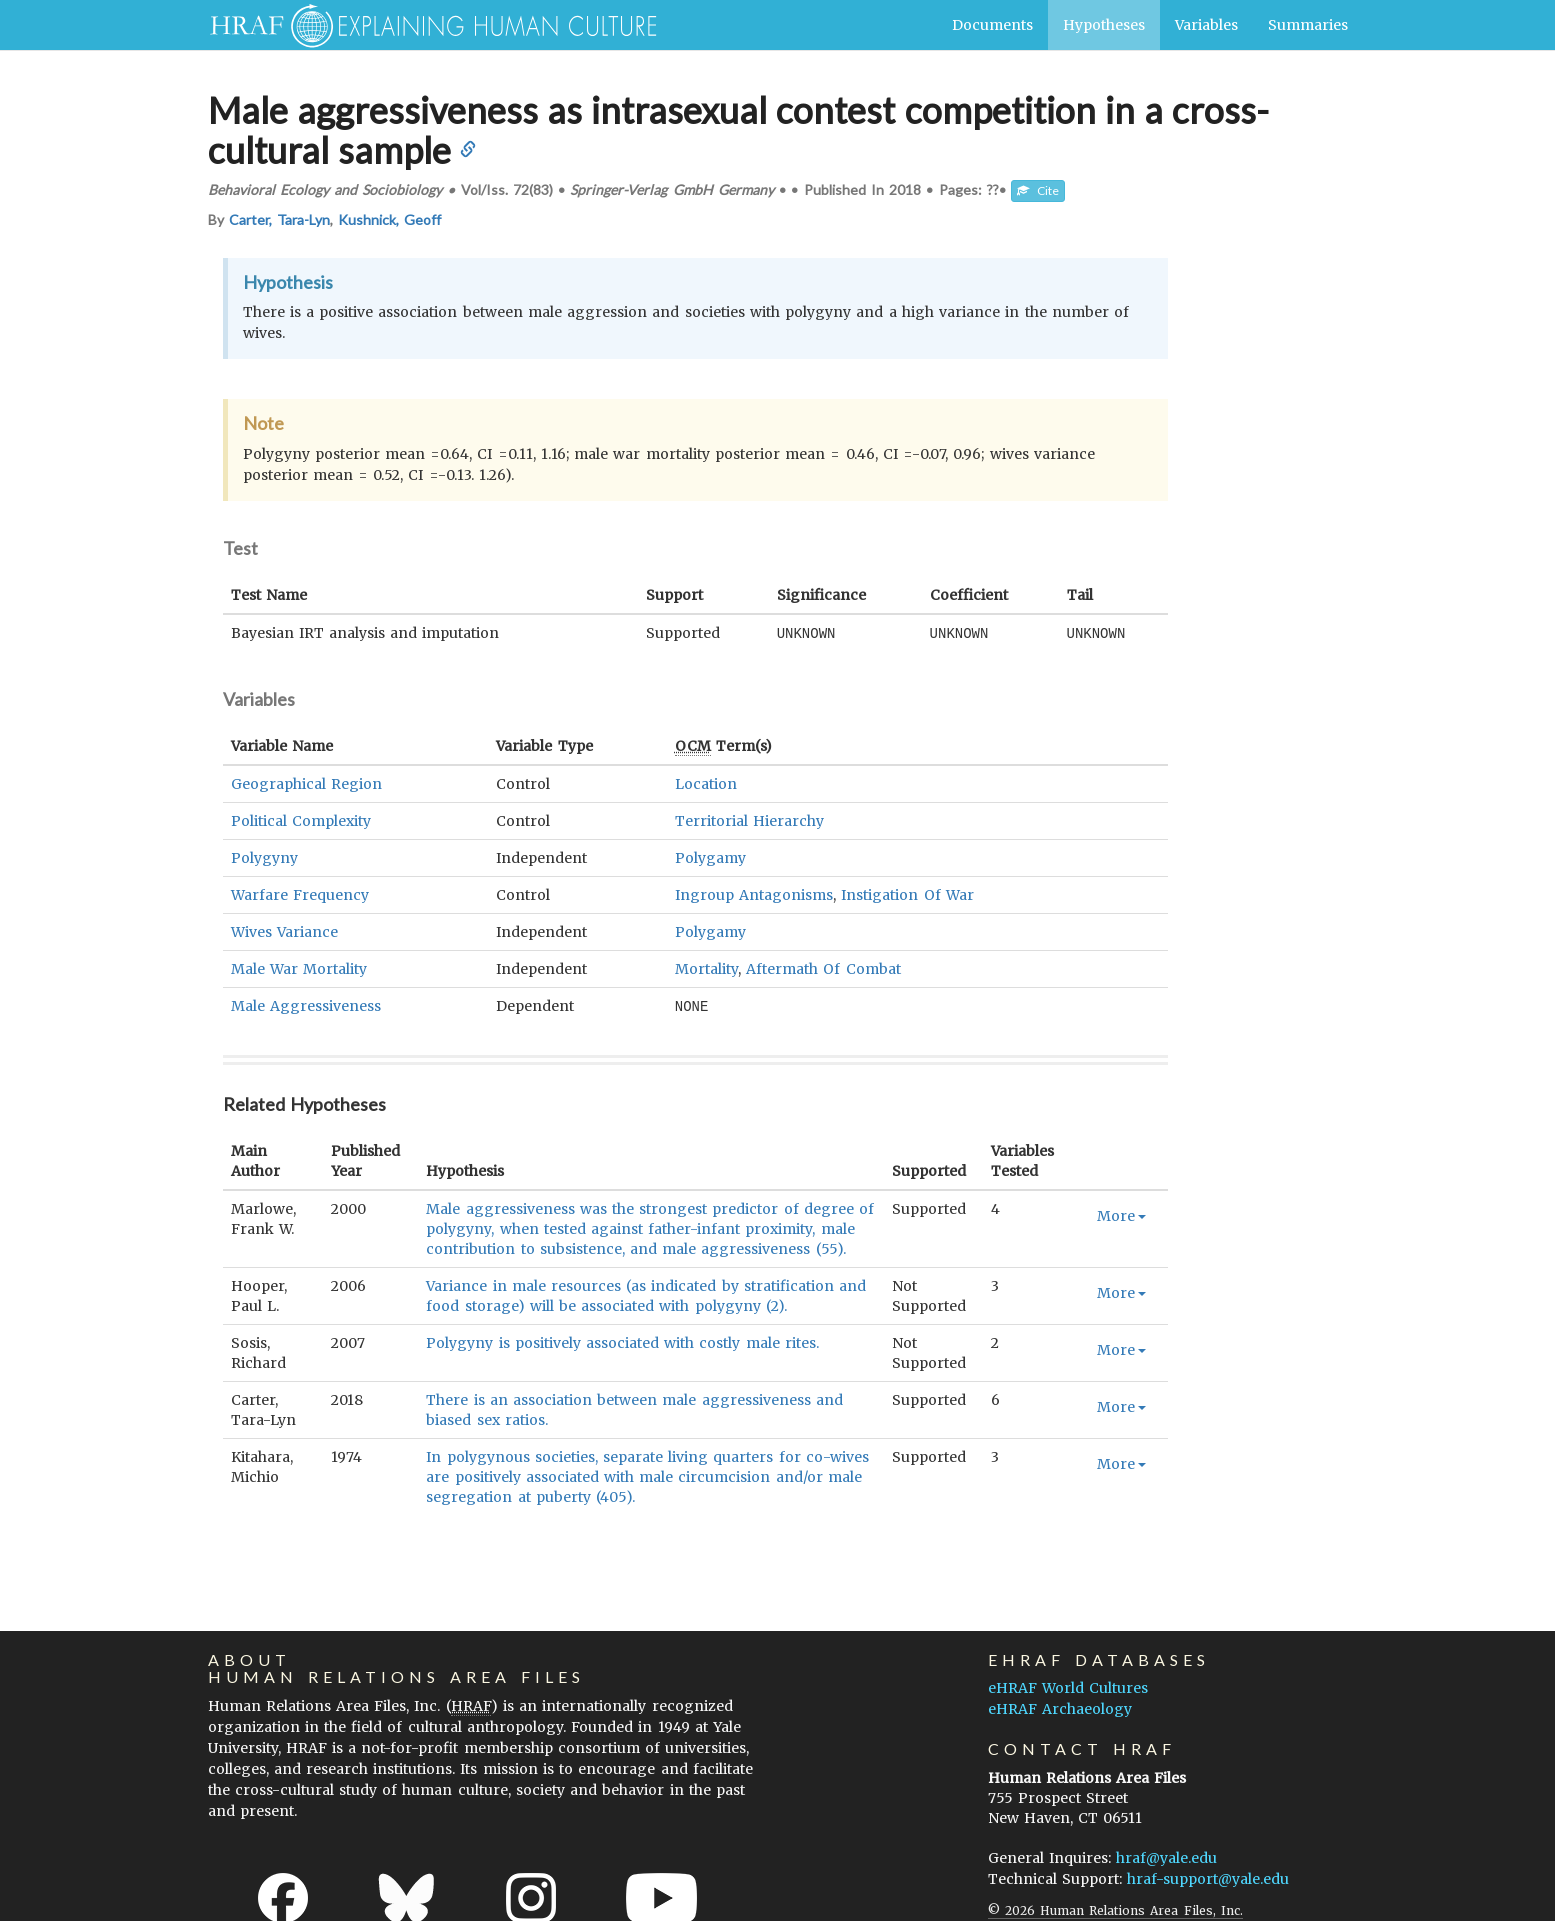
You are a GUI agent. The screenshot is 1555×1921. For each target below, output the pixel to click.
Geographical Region (306, 783)
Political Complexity (301, 820)
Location (706, 783)
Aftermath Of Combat (823, 968)
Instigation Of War (907, 894)
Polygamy (710, 857)
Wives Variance (284, 931)
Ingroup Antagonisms (754, 894)
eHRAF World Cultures (1068, 1686)
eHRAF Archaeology (1060, 1707)
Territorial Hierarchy (749, 820)
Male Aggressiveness (306, 1005)
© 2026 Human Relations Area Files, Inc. (1115, 1908)
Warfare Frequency (300, 894)
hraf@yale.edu (1166, 1856)
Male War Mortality (299, 968)
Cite (1038, 190)
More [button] (1121, 1214)
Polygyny (264, 857)
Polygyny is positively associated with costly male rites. (622, 1341)
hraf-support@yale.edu (1208, 1877)
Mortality (706, 968)
